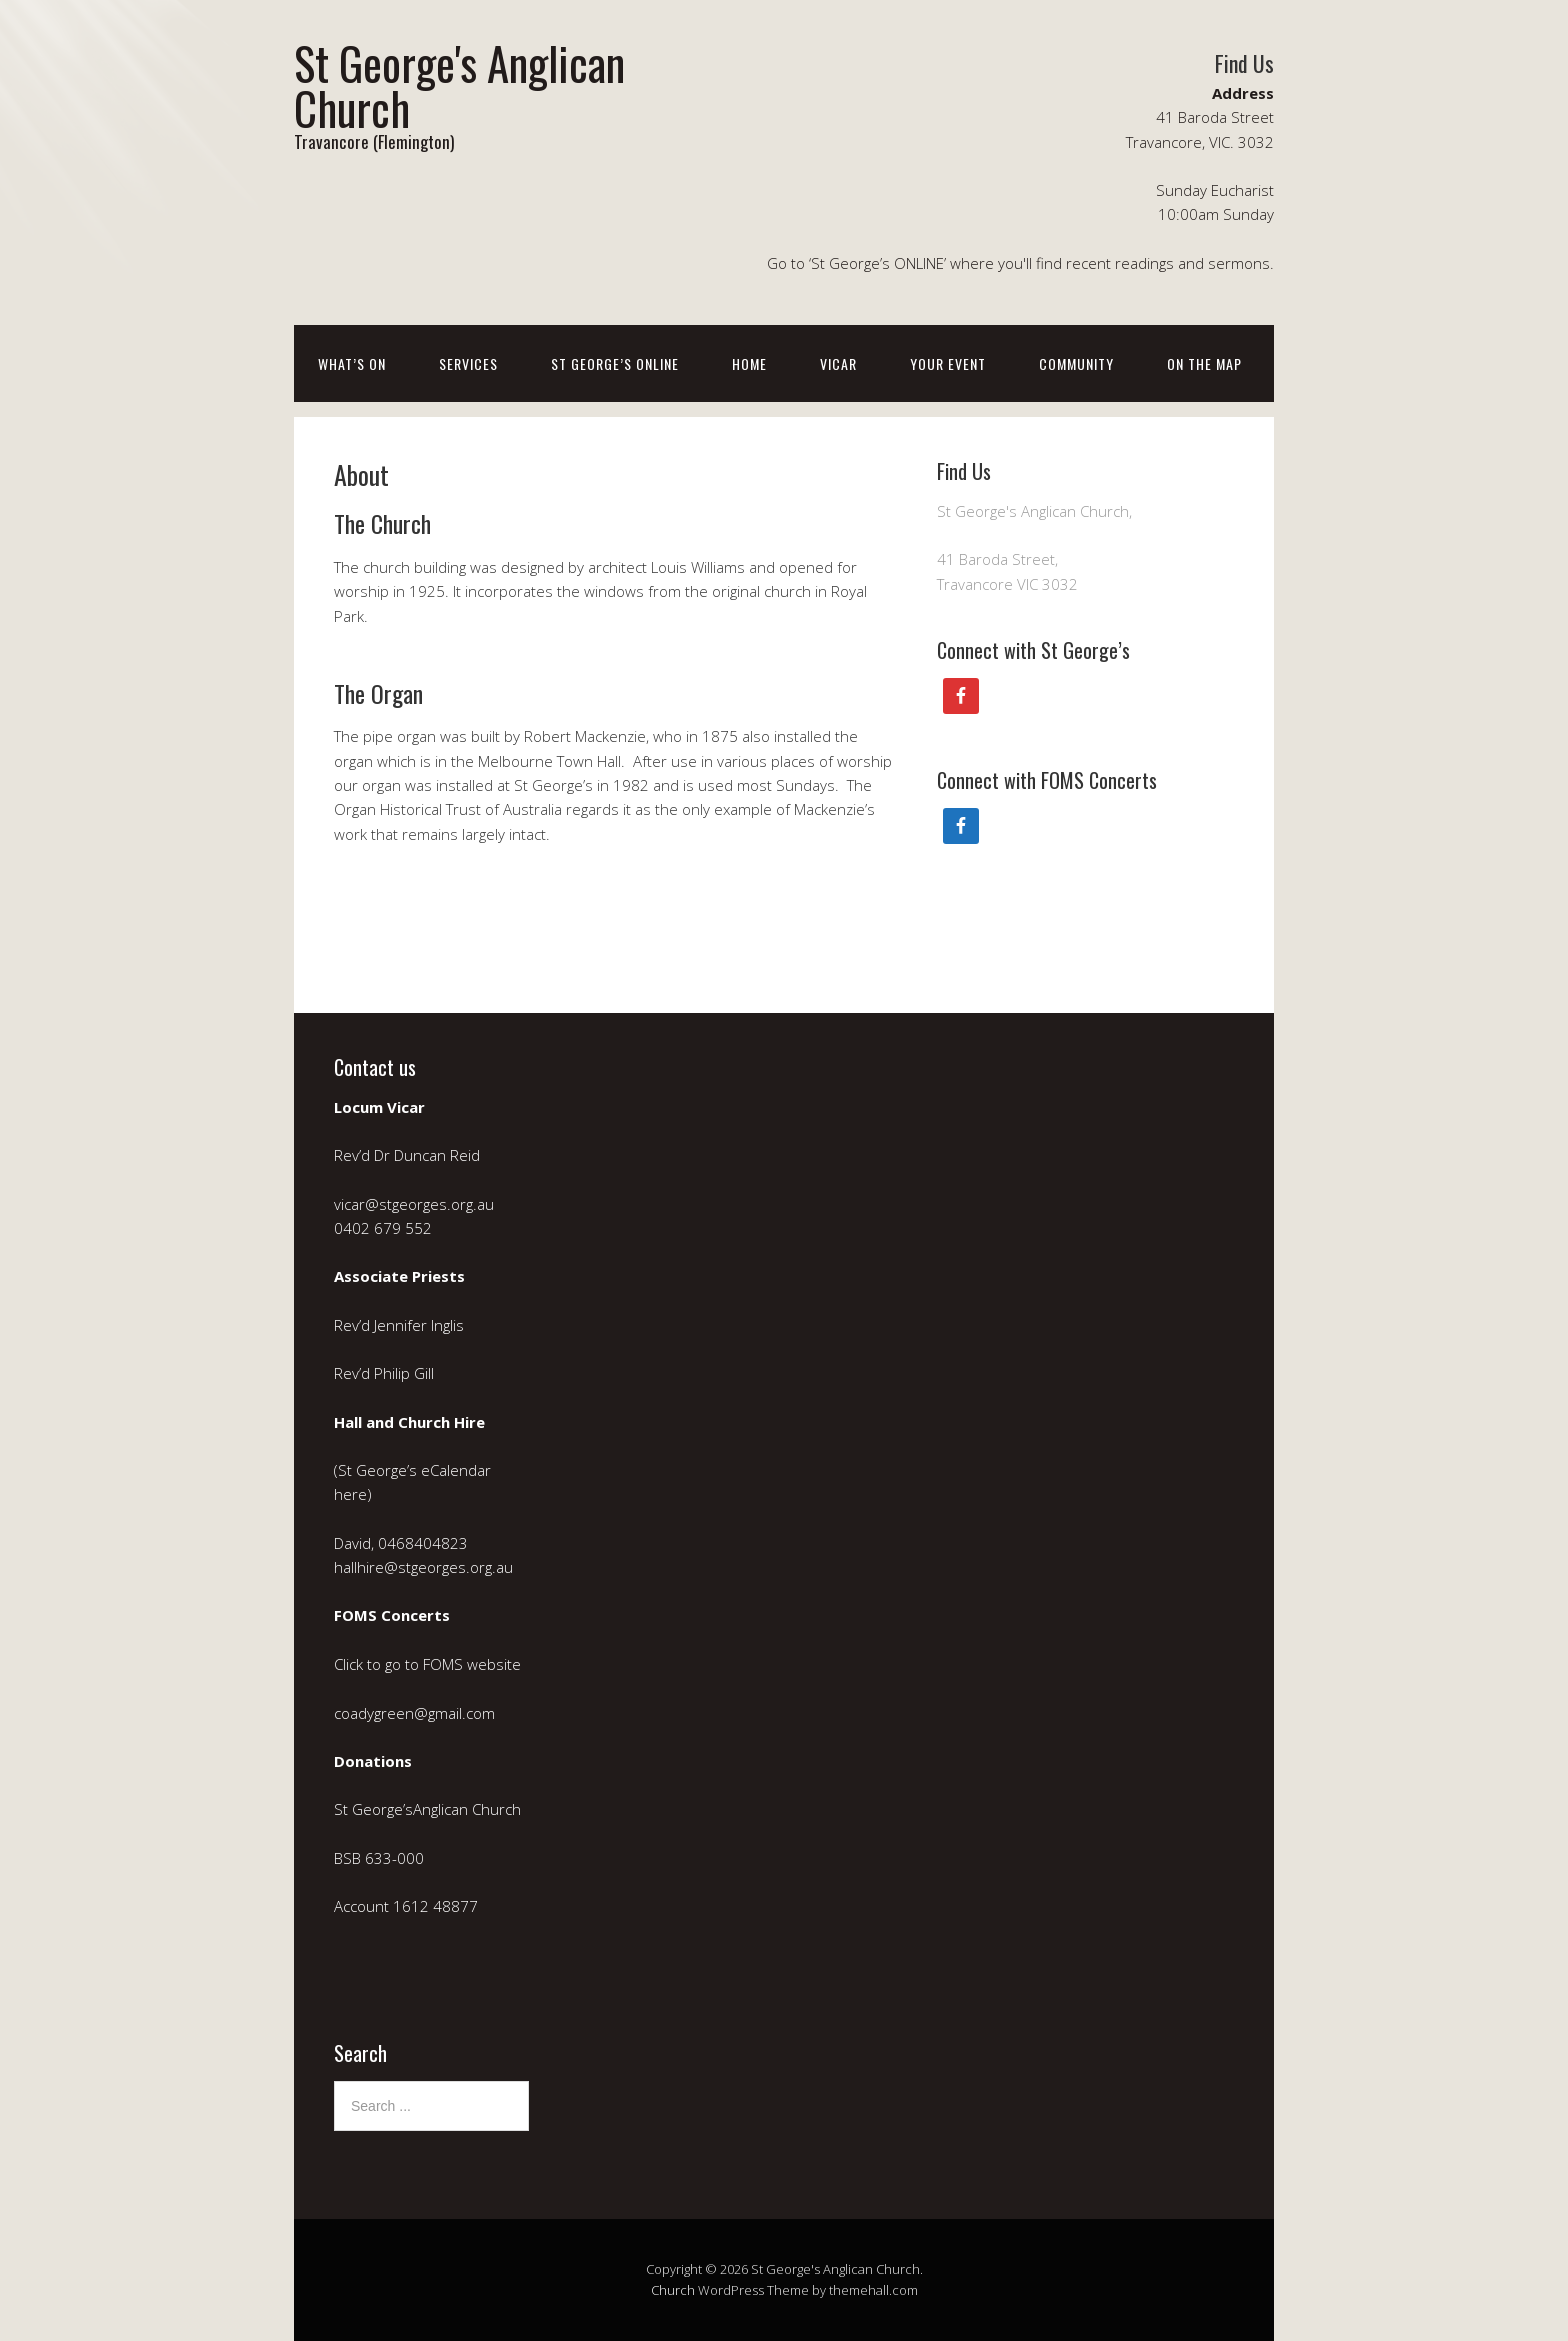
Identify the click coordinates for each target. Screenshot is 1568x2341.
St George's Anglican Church (459, 85)
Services (468, 363)
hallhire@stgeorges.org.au (423, 1567)
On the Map (1204, 363)
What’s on (352, 363)
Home (749, 363)
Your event (948, 363)
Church (673, 2290)
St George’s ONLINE (615, 363)
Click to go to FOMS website (429, 1664)
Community (1076, 363)
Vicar (838, 363)
